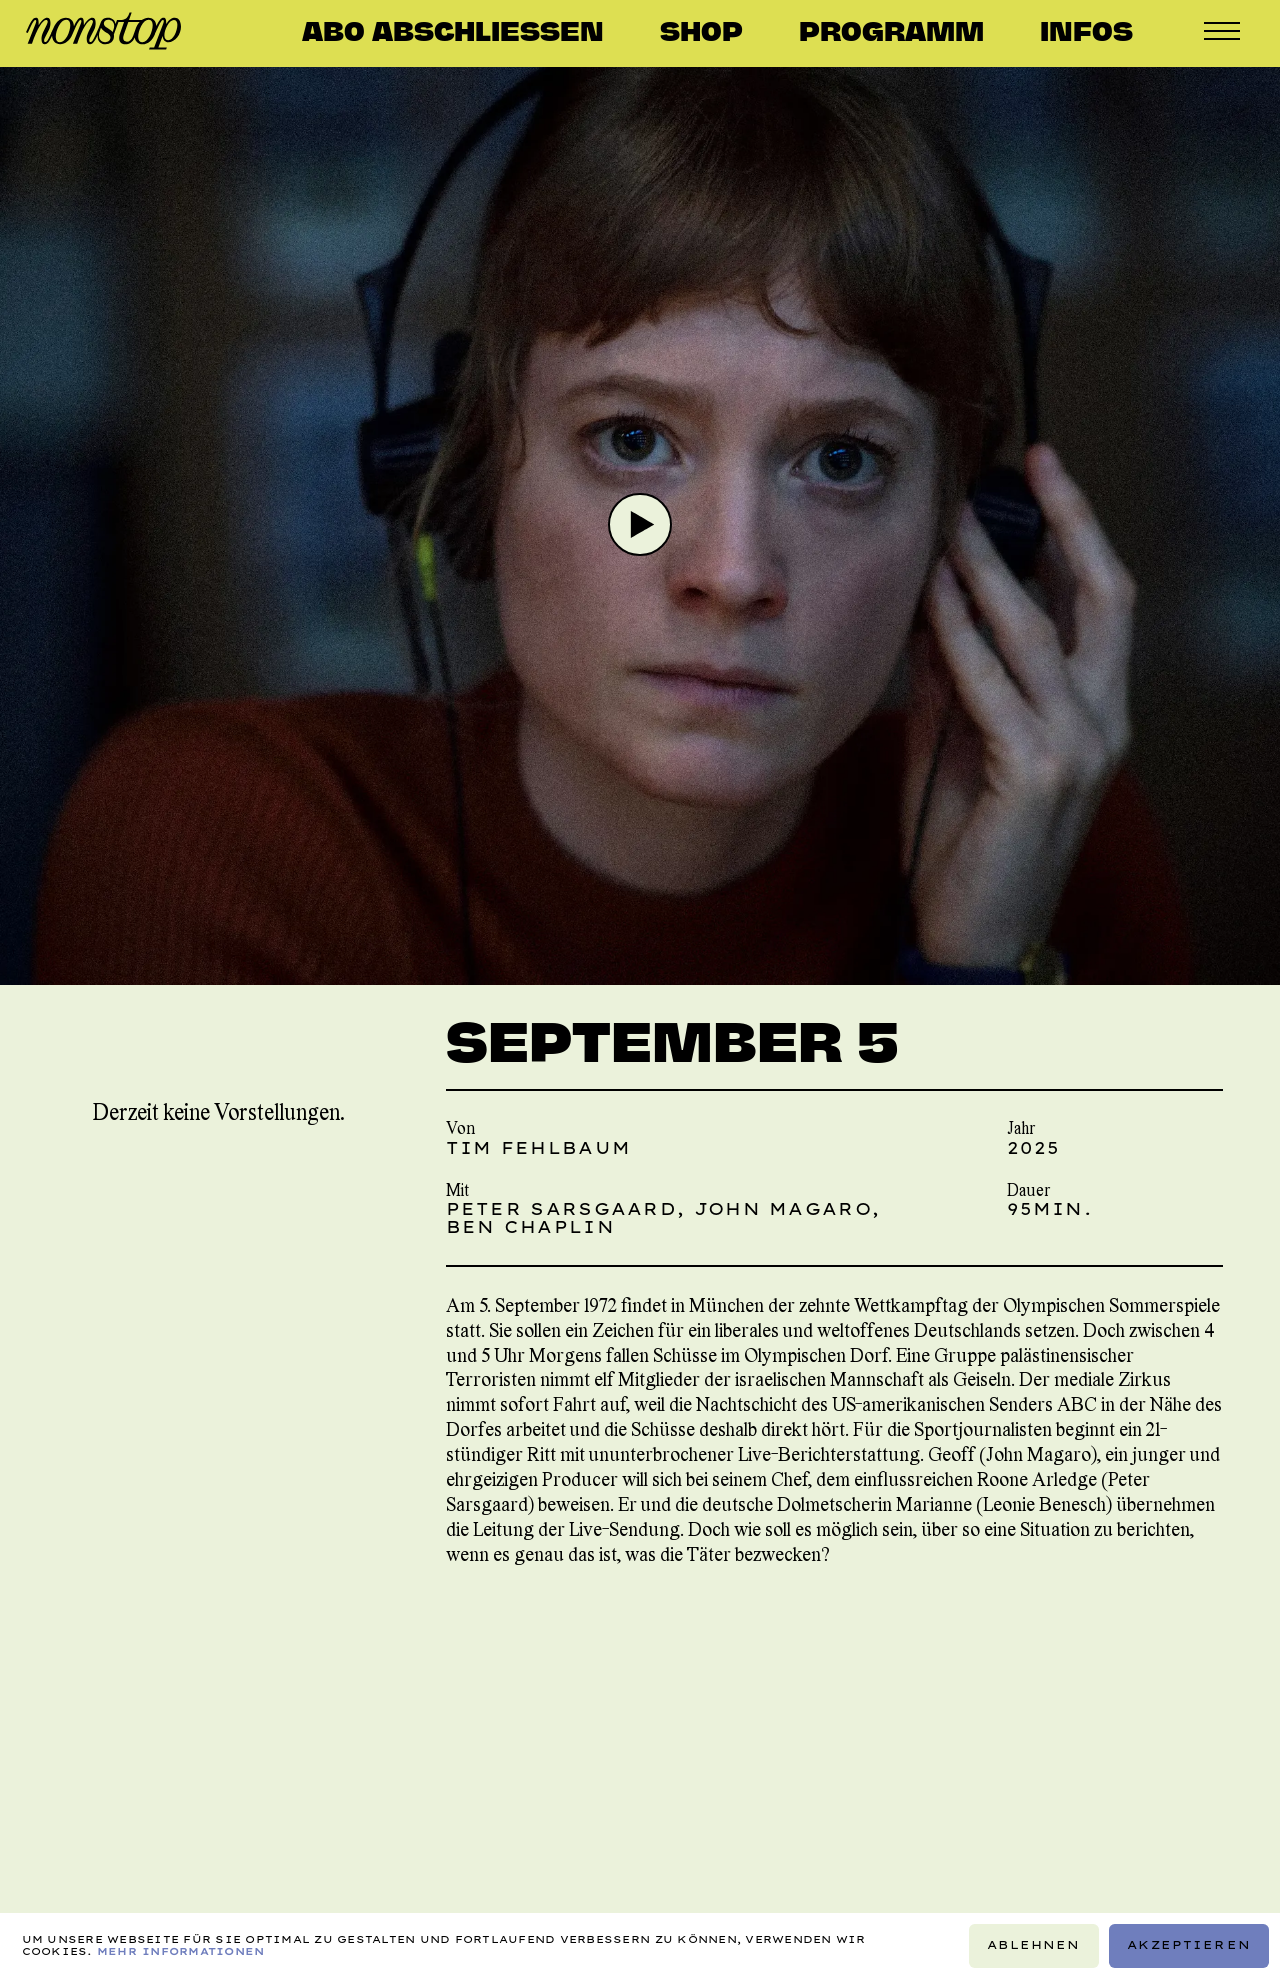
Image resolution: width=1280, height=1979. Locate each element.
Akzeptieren (1189, 1945)
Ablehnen (1033, 1945)
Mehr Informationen (181, 1951)
